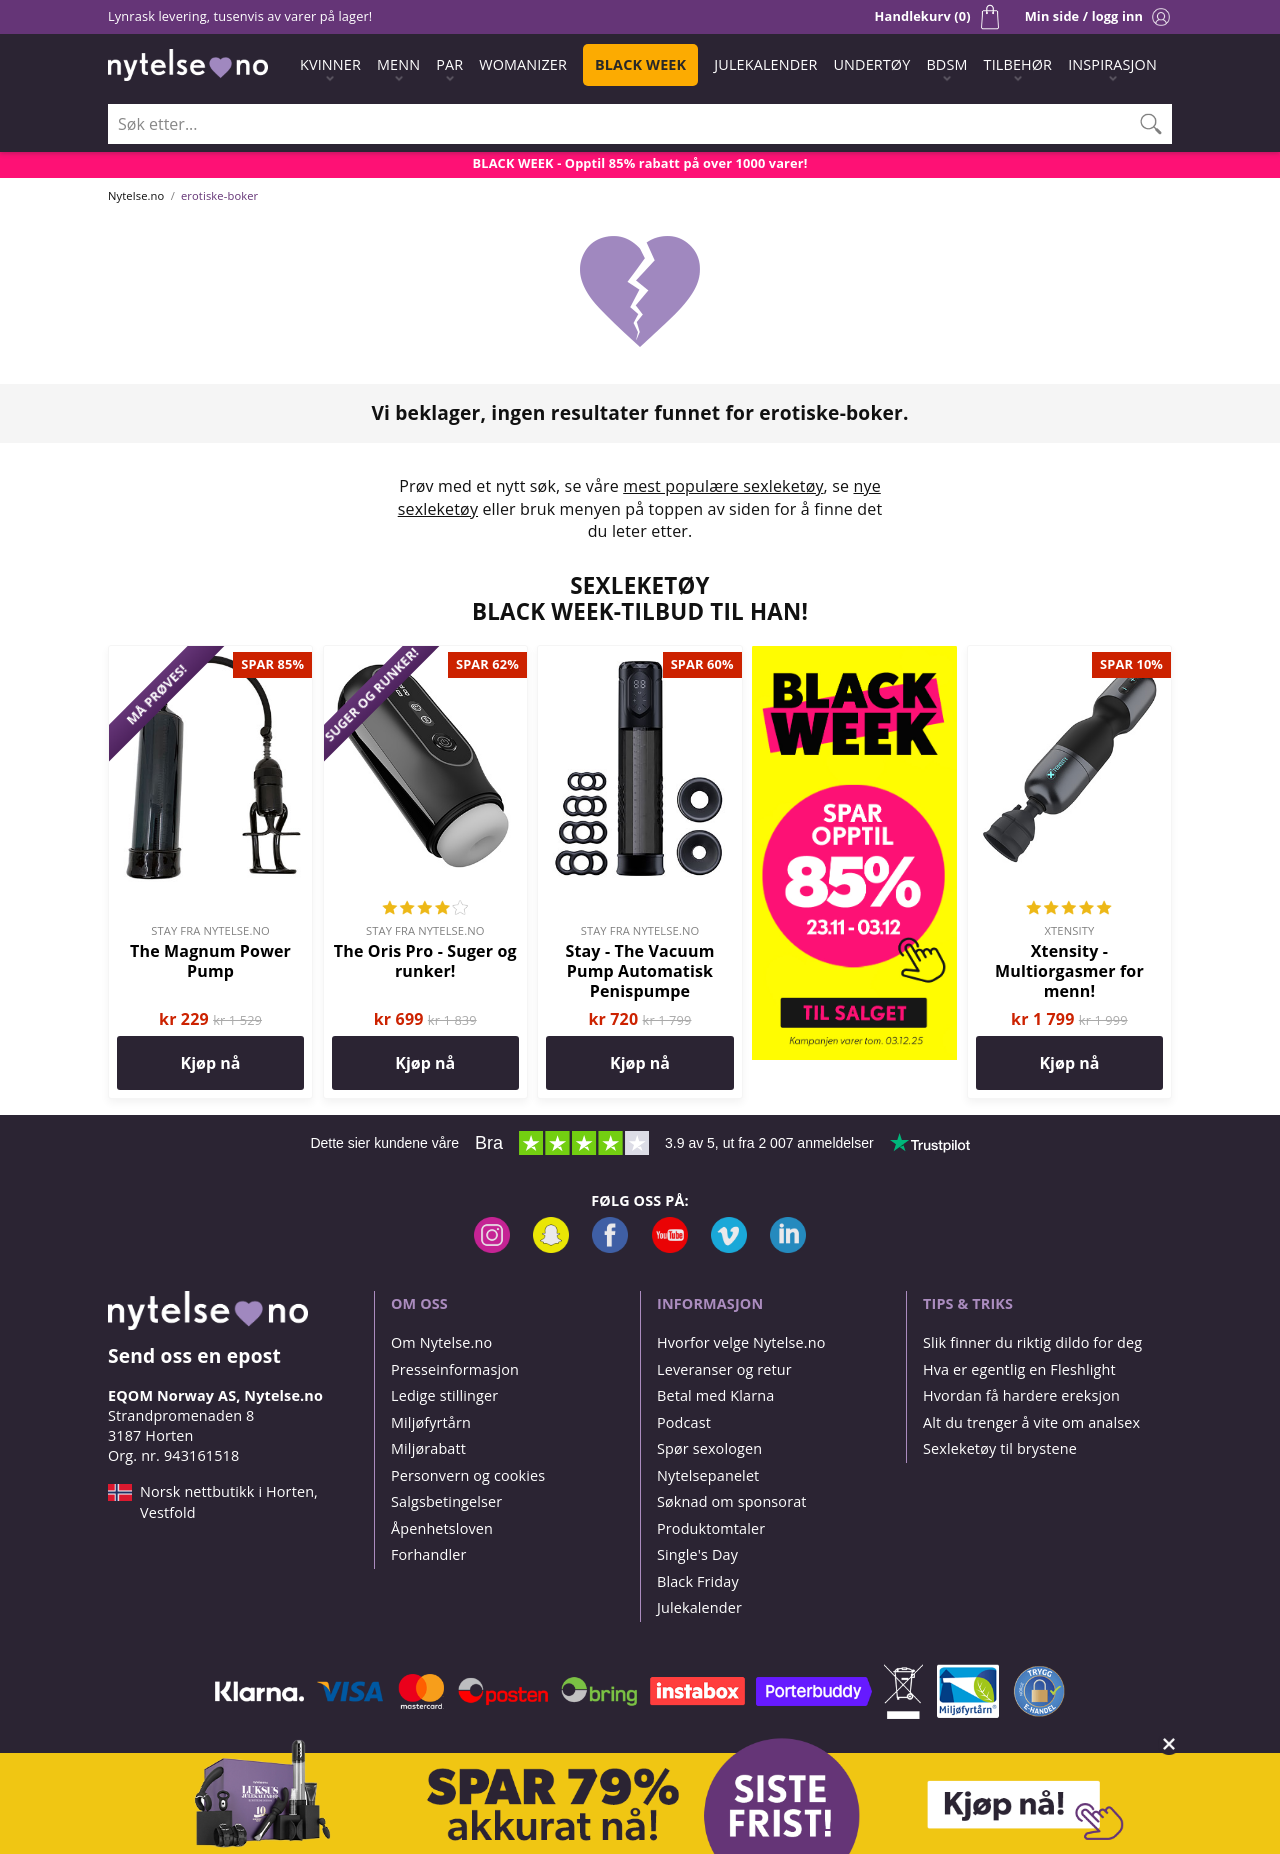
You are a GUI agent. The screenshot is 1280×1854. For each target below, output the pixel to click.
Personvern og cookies (468, 1475)
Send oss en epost (194, 1355)
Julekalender (699, 1607)
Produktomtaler (711, 1528)
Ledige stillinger (444, 1395)
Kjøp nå (211, 1063)
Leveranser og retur (724, 1369)
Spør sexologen (709, 1448)
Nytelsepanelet (708, 1475)
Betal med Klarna (715, 1395)
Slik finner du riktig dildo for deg (1032, 1342)
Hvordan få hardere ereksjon (1021, 1395)
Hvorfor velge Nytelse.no (741, 1342)
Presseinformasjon (455, 1369)
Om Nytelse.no (441, 1342)
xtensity (1070, 930)
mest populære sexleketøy (723, 486)
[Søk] (1151, 124)
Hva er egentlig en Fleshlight (1019, 1369)
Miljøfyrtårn (431, 1422)
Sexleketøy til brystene (1000, 1448)
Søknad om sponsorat (732, 1501)
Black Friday (698, 1581)
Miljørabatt (428, 1448)
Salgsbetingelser (446, 1501)
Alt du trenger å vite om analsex (1031, 1422)
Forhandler (428, 1554)
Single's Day (697, 1554)
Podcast (684, 1422)
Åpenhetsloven (442, 1528)
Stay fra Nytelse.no (210, 930)
